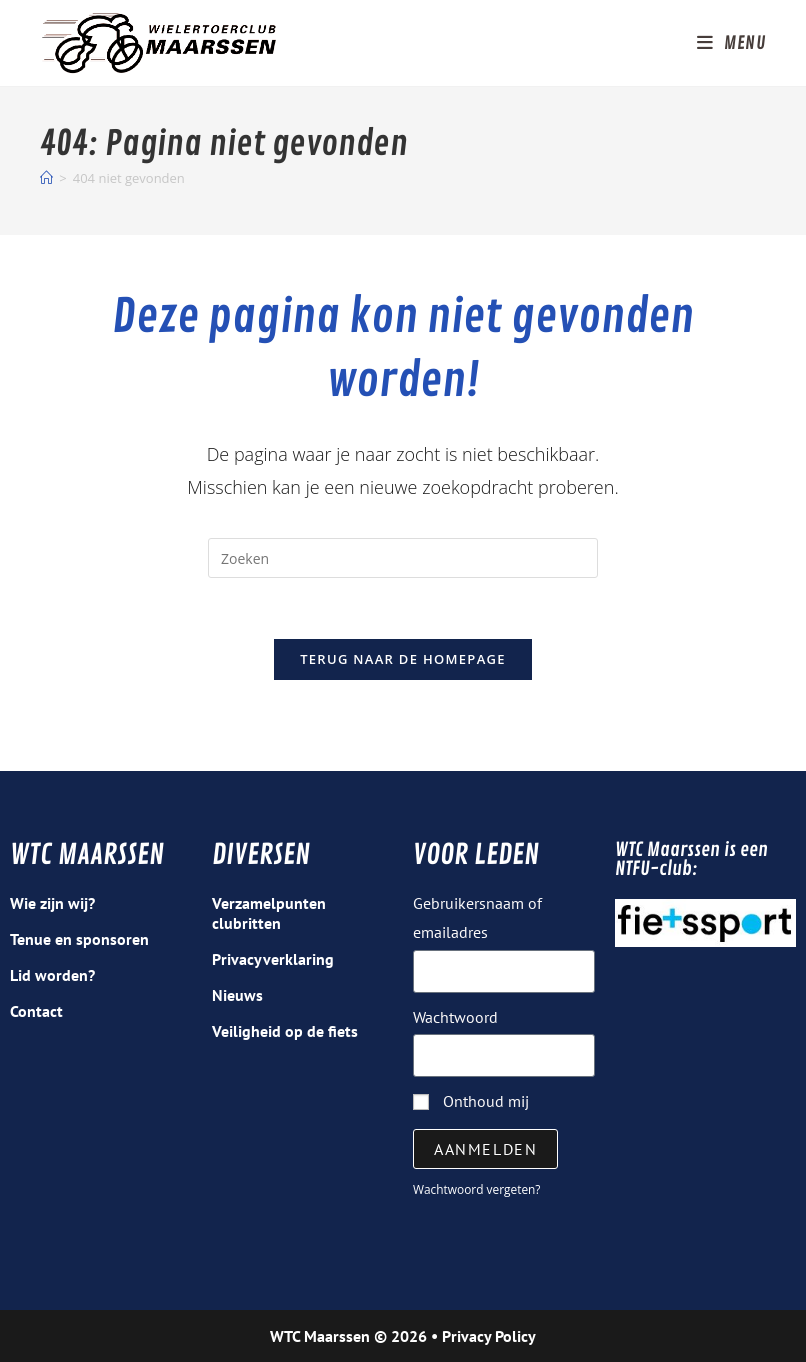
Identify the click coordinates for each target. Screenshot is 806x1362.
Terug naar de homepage (403, 659)
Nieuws (237, 995)
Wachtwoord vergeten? (477, 1189)
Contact (36, 1011)
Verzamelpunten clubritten (269, 913)
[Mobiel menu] (731, 43)
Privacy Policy (489, 1336)
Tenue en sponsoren (79, 939)
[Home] (46, 178)
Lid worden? (52, 975)
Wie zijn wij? (52, 903)
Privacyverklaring (273, 959)
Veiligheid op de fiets (285, 1031)
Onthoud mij (471, 1101)
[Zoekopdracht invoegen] (403, 558)
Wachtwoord (455, 1017)
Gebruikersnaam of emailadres (477, 917)
